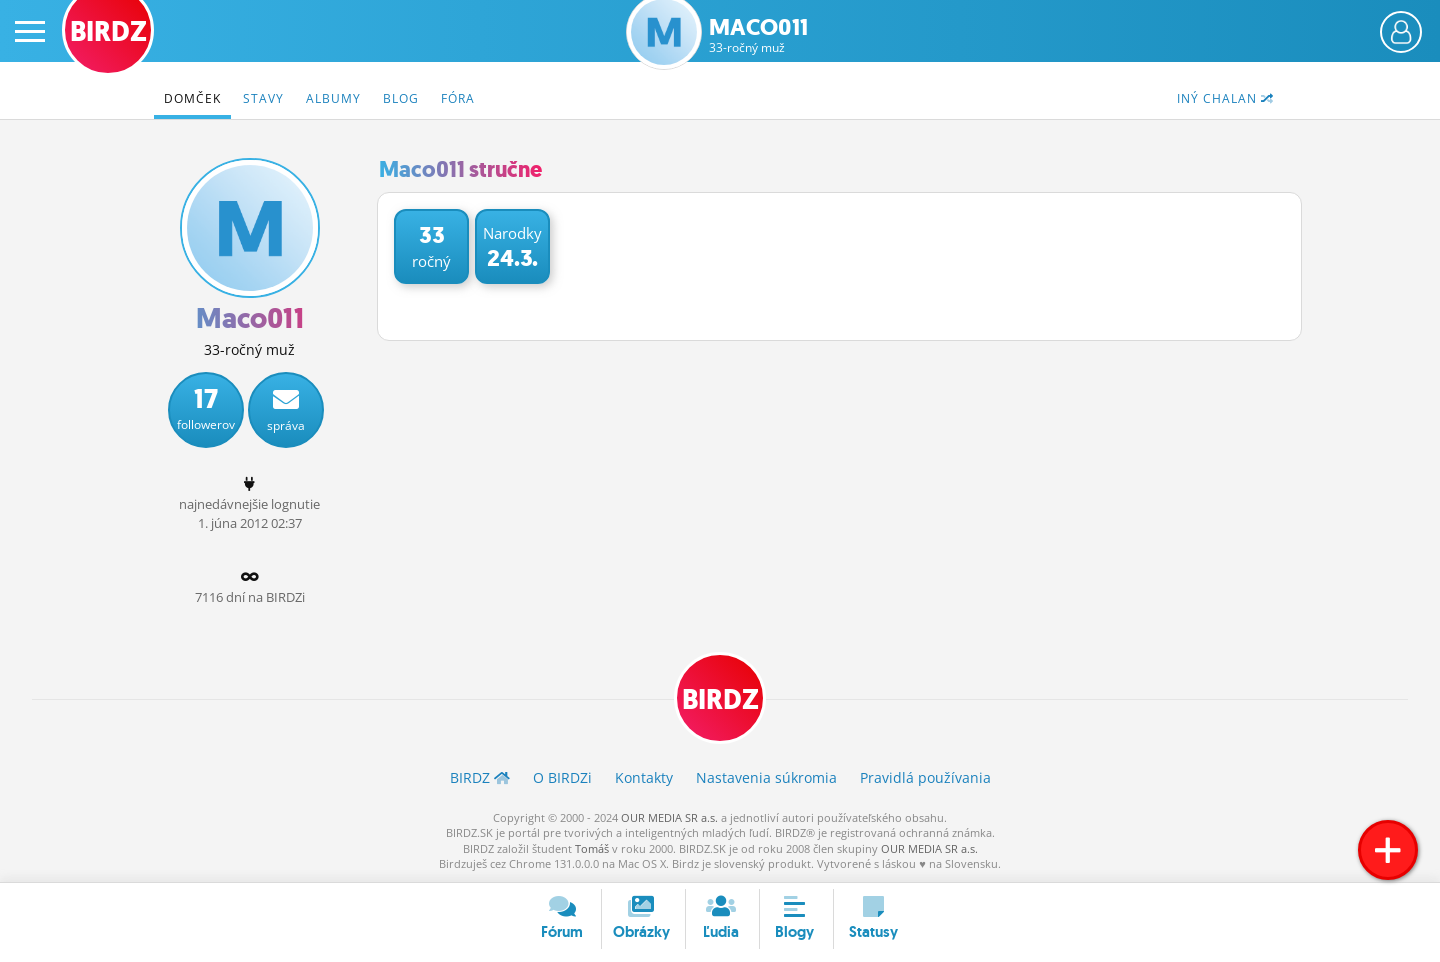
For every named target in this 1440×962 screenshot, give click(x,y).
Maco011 (758, 35)
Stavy (263, 98)
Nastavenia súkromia (766, 777)
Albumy (333, 98)
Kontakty (644, 777)
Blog (401, 98)
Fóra (458, 98)
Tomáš (592, 848)
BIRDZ (720, 699)
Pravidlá (925, 777)
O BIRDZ (562, 777)
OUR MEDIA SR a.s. (669, 817)
